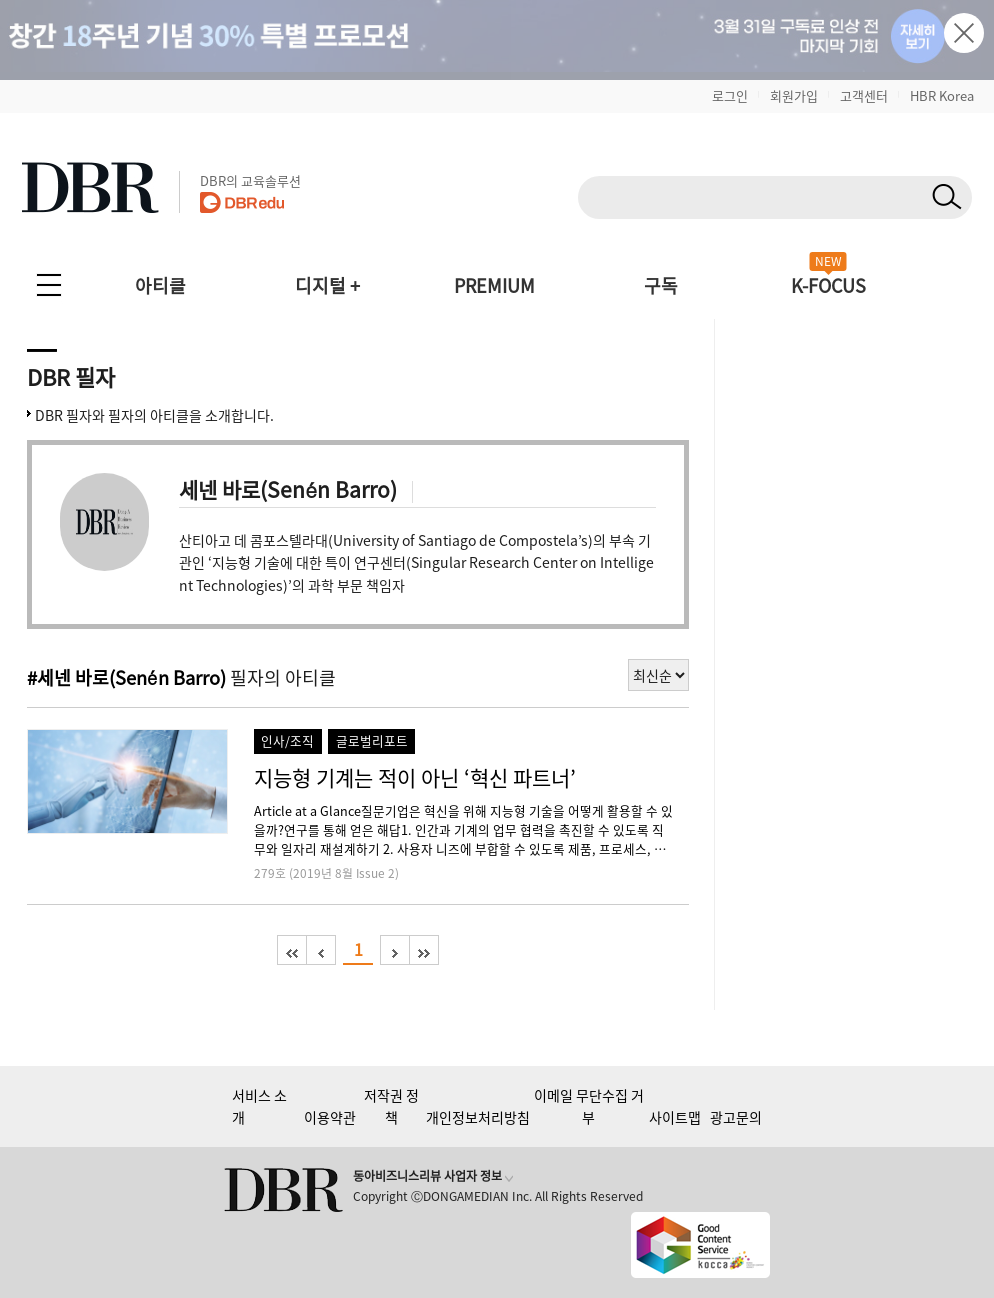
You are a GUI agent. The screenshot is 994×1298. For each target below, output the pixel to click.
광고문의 (736, 1117)
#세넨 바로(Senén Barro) (126, 677)
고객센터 (864, 95)
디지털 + (327, 285)
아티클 (160, 285)
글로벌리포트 (372, 740)
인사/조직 (287, 740)
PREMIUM (494, 285)
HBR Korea (942, 95)
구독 (661, 285)
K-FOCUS (828, 285)
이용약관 (330, 1117)
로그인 (730, 95)
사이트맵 (675, 1117)
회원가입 (794, 95)
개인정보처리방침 (478, 1117)
